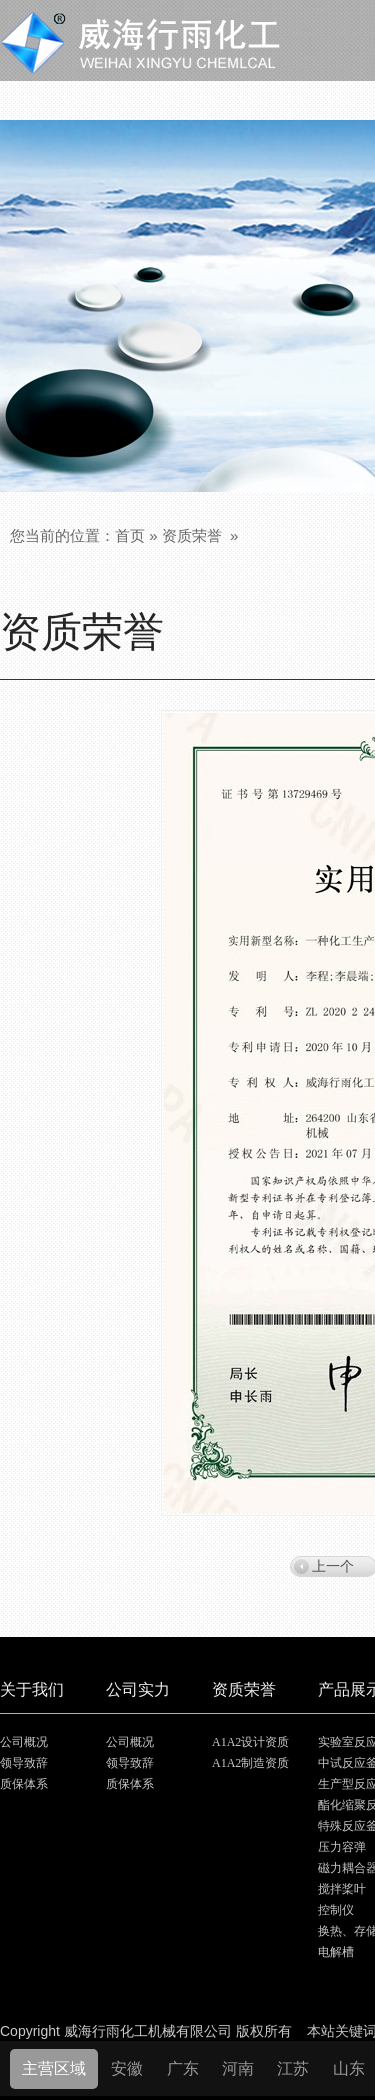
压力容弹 (342, 1847)
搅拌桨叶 (342, 1889)
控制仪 (336, 1910)
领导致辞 (24, 1763)
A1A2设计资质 (250, 1742)
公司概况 (24, 1742)
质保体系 (24, 1784)
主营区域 (54, 2068)
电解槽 (336, 1952)
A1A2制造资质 (250, 1763)
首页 (130, 535)
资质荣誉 (192, 535)
